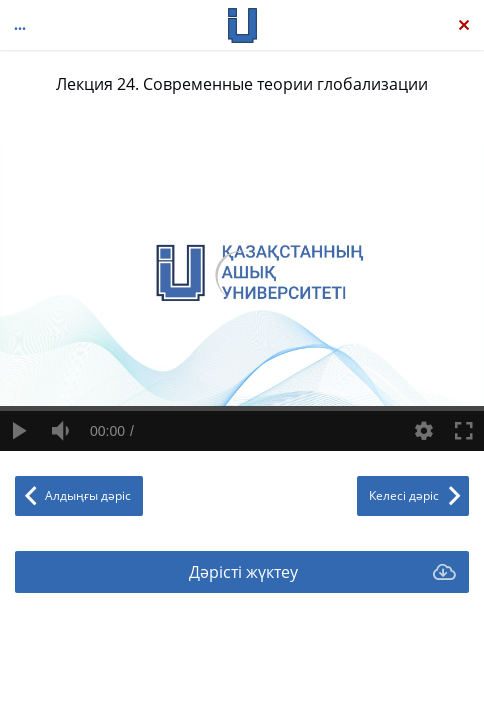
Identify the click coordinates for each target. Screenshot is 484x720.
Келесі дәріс (404, 495)
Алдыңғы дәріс (88, 495)
